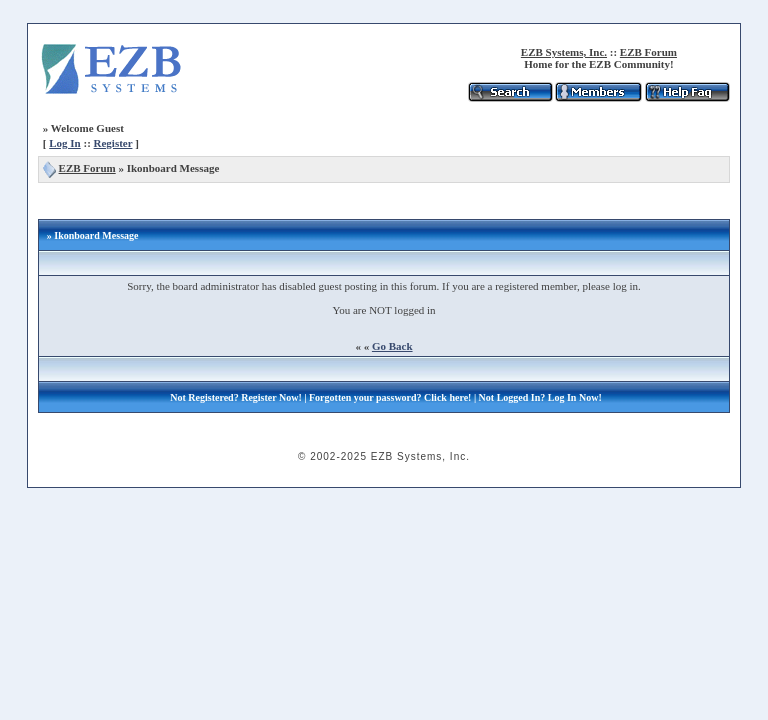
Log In (65, 143)
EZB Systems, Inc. (564, 52)
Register (113, 143)
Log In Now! (575, 397)
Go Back (392, 346)
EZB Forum (648, 52)
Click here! (447, 397)
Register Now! (271, 397)
